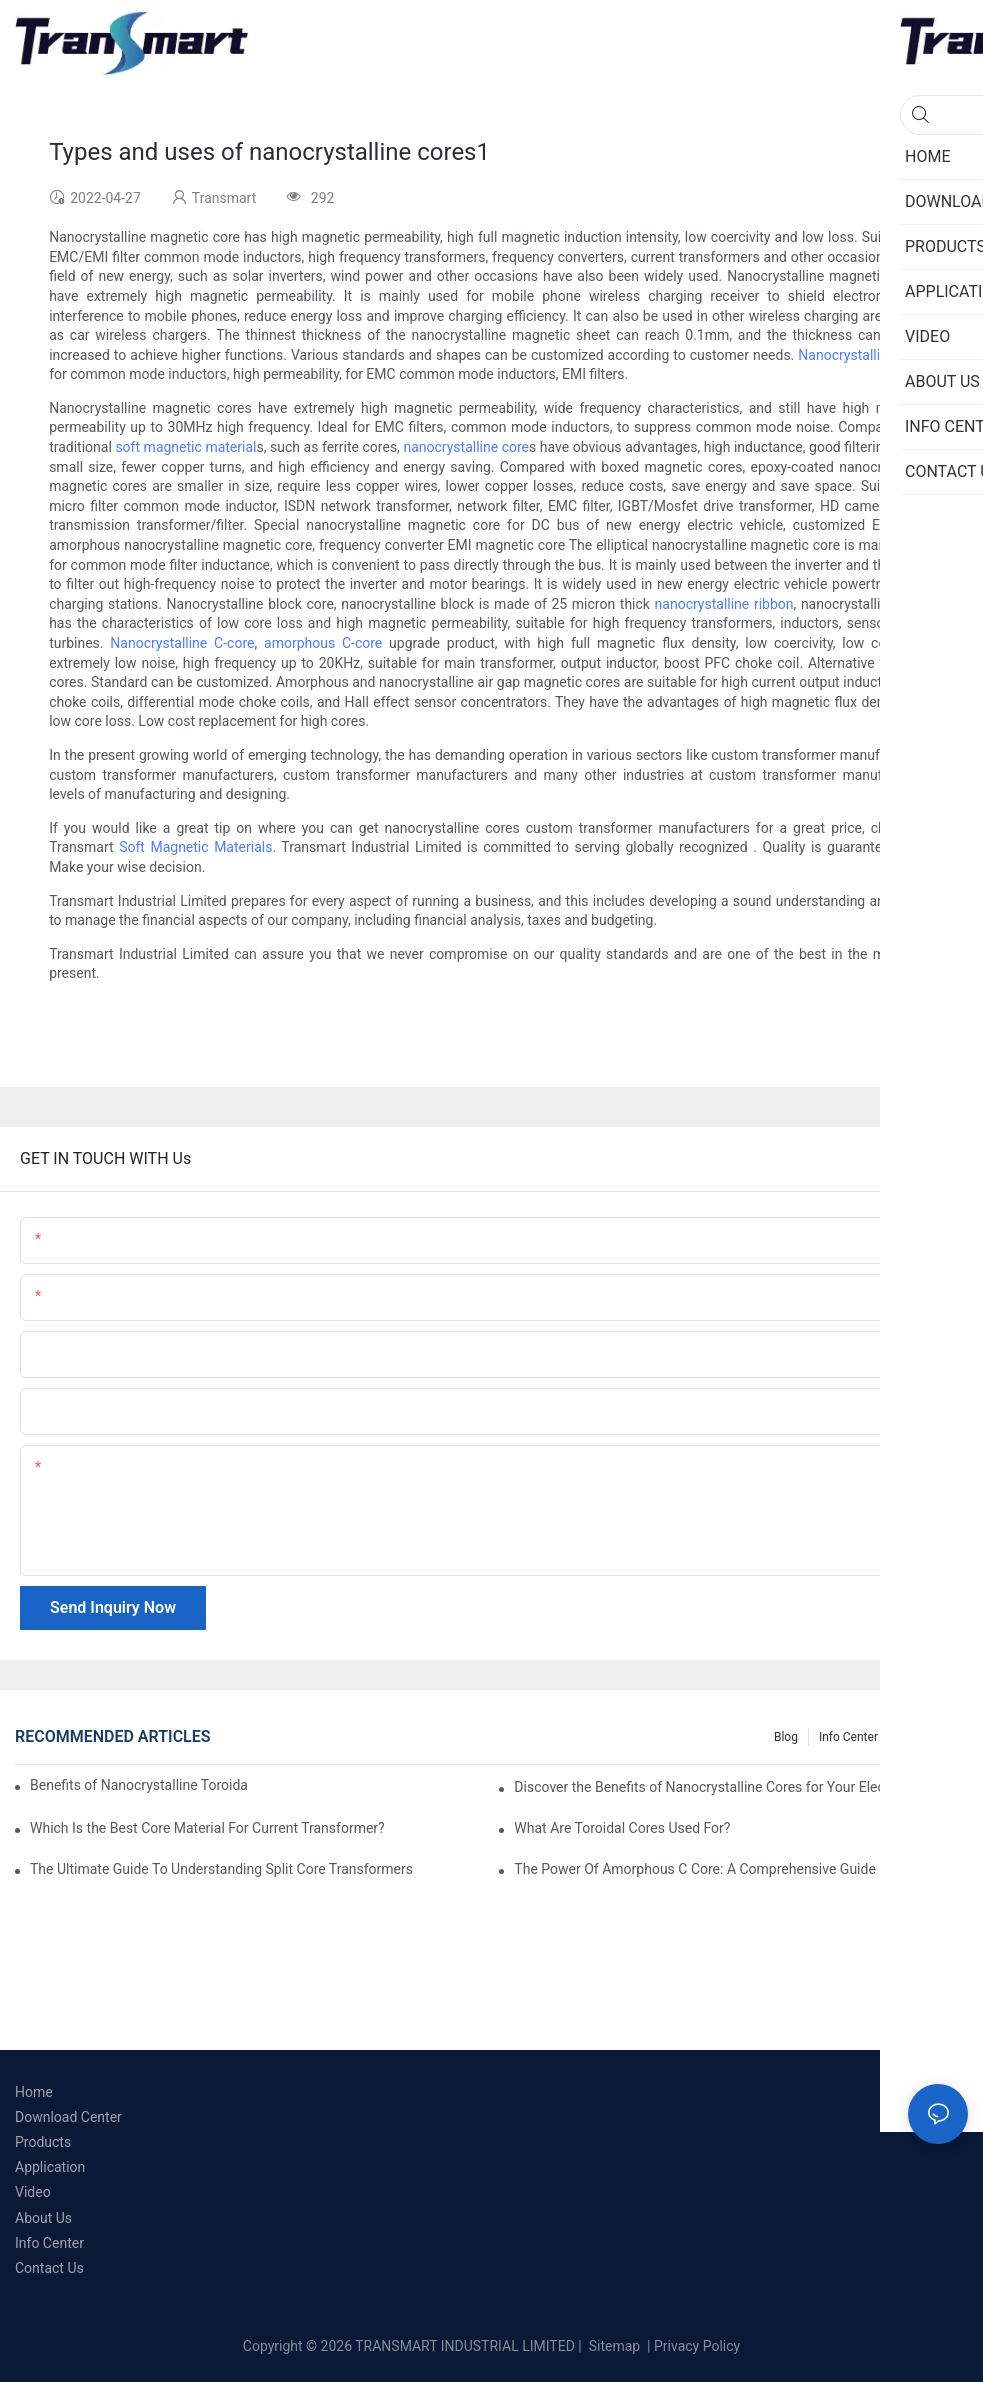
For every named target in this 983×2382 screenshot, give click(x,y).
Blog (786, 1737)
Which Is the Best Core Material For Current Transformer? (207, 1828)
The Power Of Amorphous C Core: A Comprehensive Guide (694, 1869)
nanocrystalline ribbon (724, 604)
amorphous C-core (323, 643)
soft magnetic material (185, 447)
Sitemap (612, 2346)
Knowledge (928, 1737)
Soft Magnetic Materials (195, 847)
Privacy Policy (697, 2346)
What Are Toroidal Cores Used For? (622, 1828)
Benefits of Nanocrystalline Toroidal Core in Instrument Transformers (139, 1785)
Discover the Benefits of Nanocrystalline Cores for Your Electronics (720, 1787)
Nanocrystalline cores (866, 355)
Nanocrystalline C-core (182, 643)
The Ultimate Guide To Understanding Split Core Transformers (221, 1869)
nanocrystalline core (466, 447)
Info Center (848, 1737)
